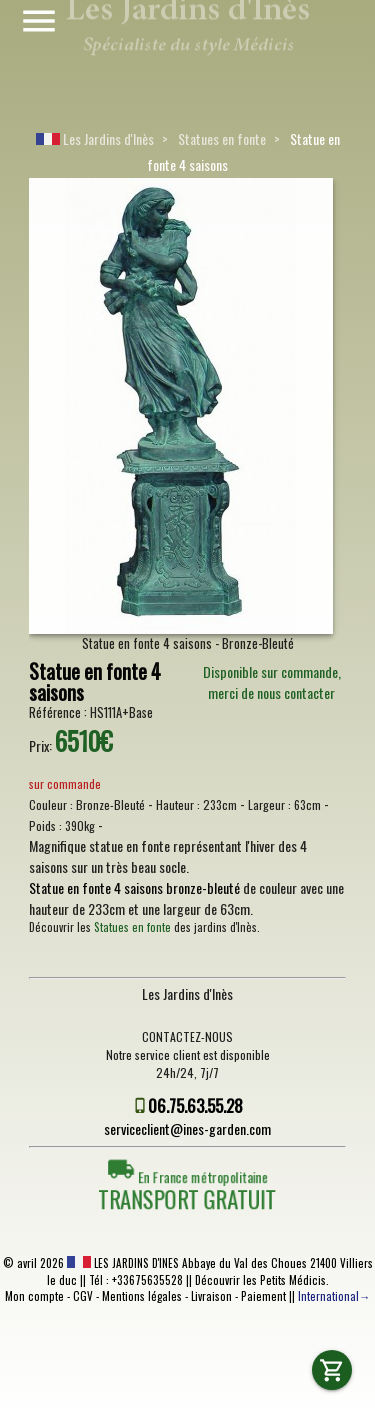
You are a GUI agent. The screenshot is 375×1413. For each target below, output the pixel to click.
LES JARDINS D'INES (123, 1263)
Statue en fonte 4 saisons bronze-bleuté (134, 887)
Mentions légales (142, 1296)
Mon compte (34, 1296)
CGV (83, 1296)
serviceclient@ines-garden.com (187, 1128)
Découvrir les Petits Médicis (260, 1280)
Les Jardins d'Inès (95, 138)
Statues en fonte (222, 138)
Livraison (211, 1296)
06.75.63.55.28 (195, 1105)
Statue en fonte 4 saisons (95, 682)
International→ (334, 1296)
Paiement (263, 1296)
